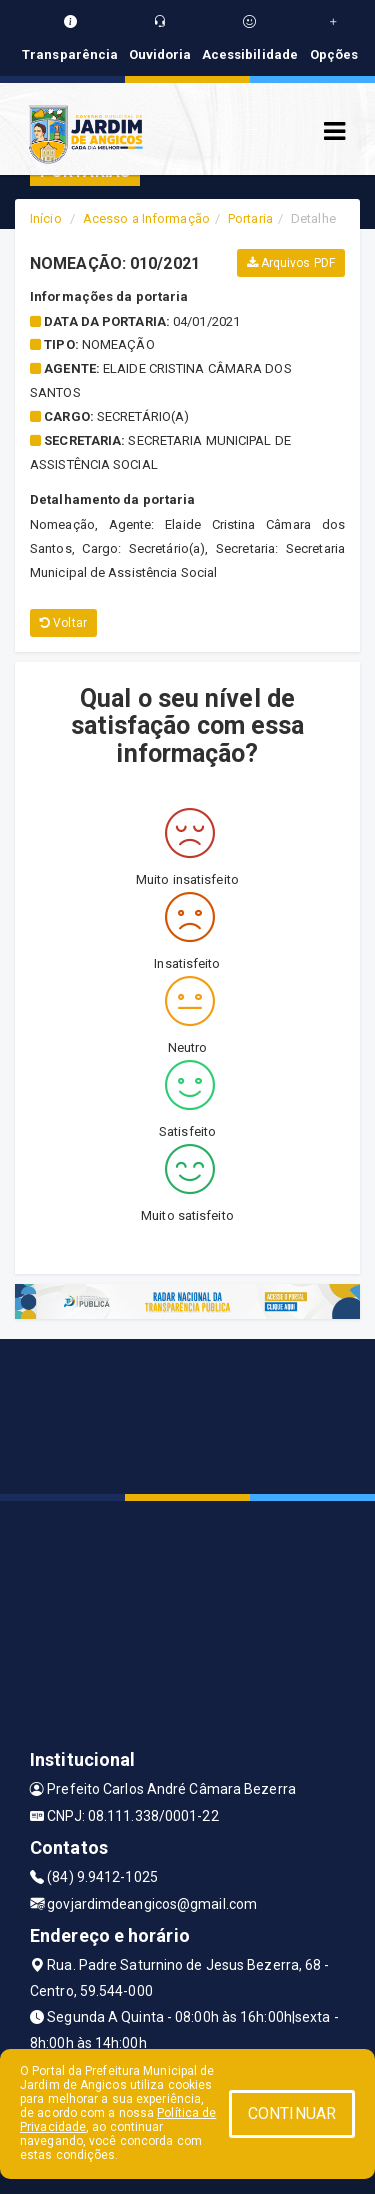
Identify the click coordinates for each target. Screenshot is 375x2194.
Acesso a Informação (146, 218)
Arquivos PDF (291, 263)
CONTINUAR (292, 2113)
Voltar (63, 623)
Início (46, 218)
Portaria (250, 218)
